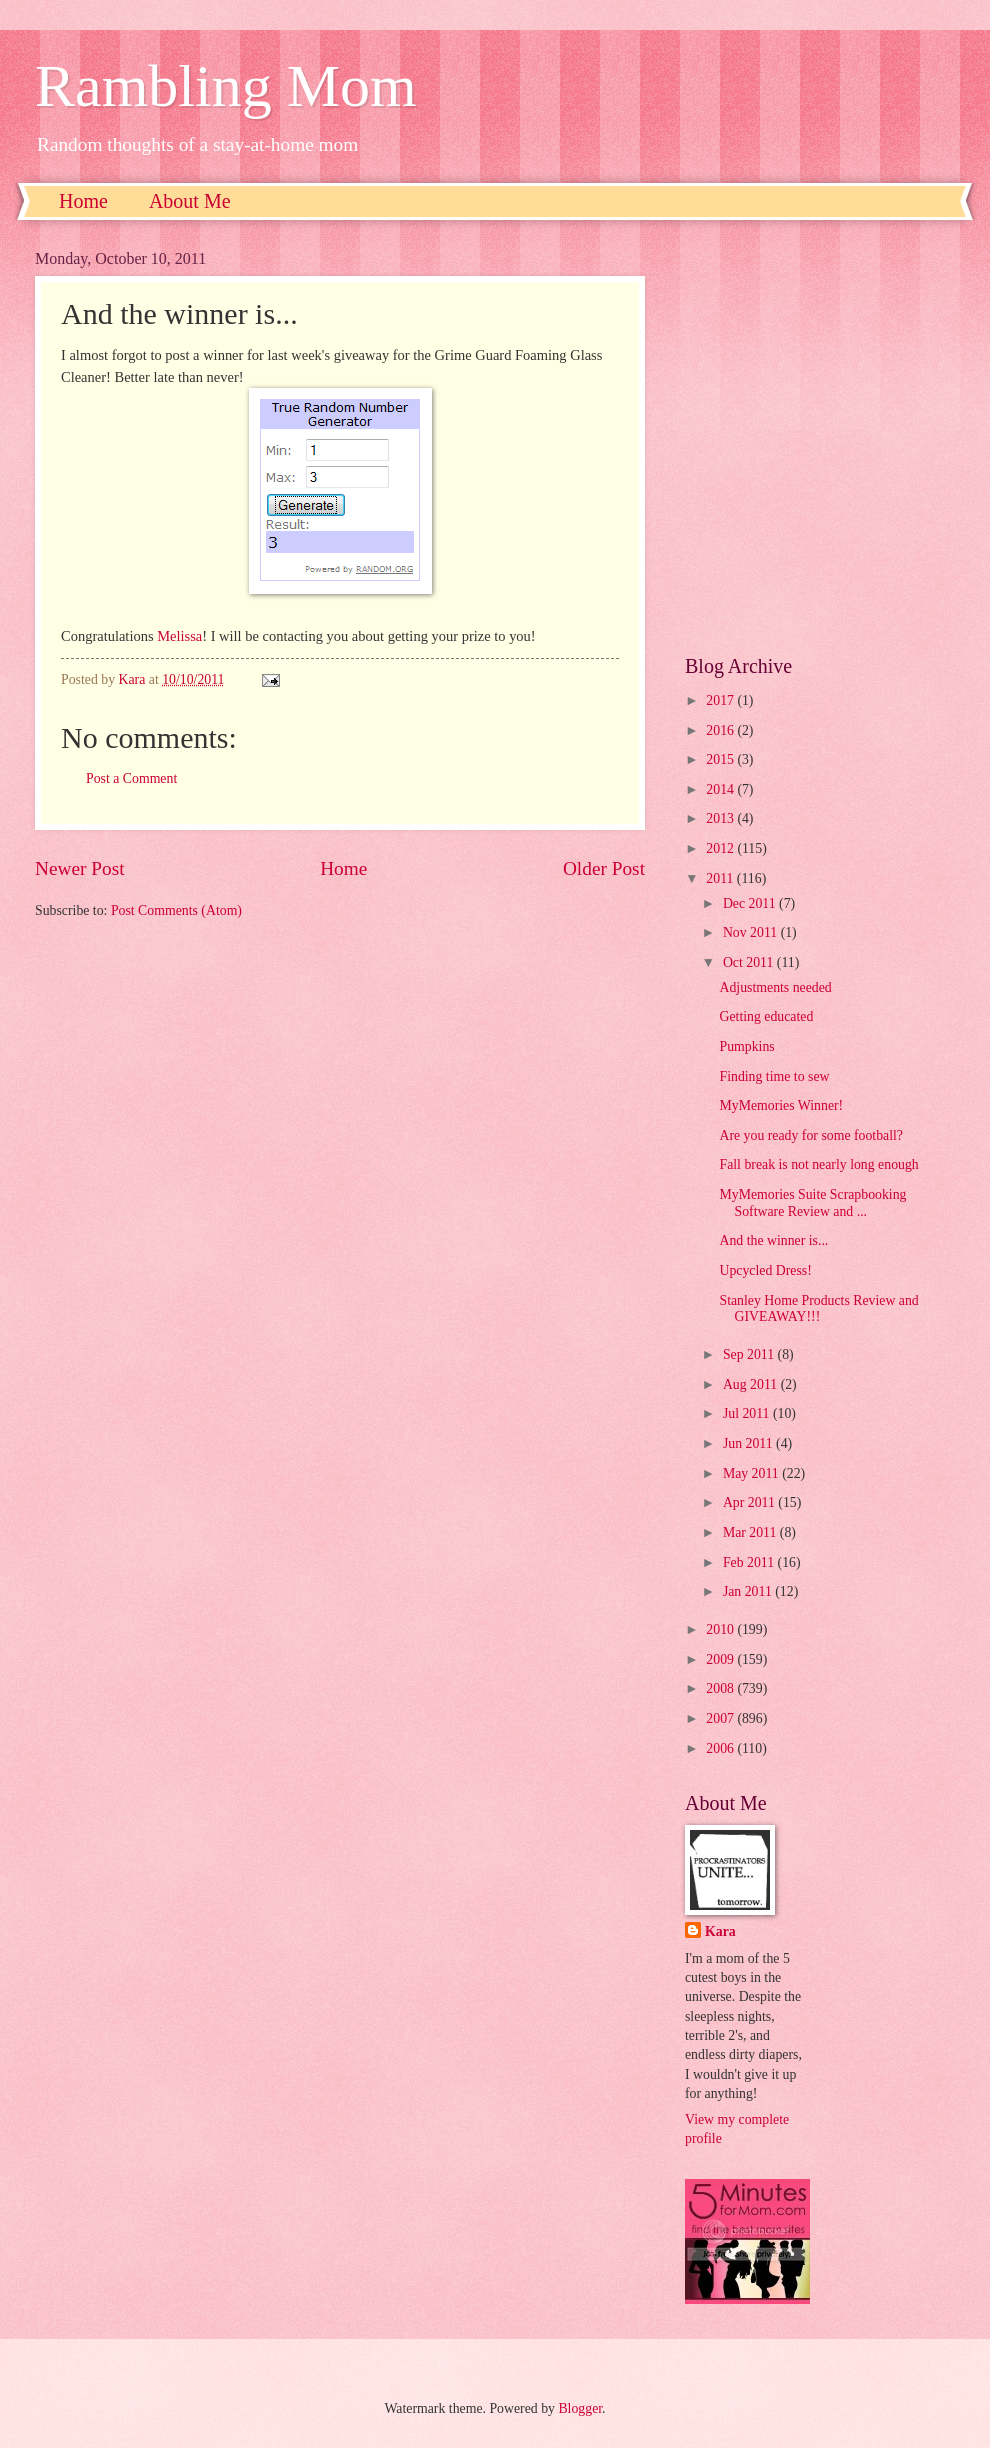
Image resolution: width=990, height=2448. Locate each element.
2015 (721, 759)
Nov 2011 (752, 932)
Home (83, 201)
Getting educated (766, 1016)
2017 (721, 700)
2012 (721, 848)
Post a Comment (131, 778)
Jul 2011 (748, 1413)
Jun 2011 (749, 1443)
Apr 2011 (750, 1502)
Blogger (580, 2408)
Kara (720, 1931)
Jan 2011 (749, 1591)
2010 (721, 1629)
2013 (721, 818)
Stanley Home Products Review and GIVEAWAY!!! (818, 1309)
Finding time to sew (774, 1076)
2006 (721, 1748)
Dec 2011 (751, 903)
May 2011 (752, 1473)
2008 (721, 1688)
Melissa (179, 636)
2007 (721, 1718)
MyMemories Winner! (781, 1105)
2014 (721, 789)
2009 (721, 1659)
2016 (721, 730)
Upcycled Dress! (765, 1270)
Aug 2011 (752, 1384)
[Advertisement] (202, 437)
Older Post (604, 868)
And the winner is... (773, 1240)
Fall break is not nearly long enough (818, 1164)
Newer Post (80, 868)
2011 (721, 878)
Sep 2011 (750, 1354)
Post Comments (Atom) (176, 910)
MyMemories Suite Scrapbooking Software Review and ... (812, 1203)
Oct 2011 (750, 962)
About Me (190, 201)
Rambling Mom (226, 86)
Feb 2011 (750, 1562)
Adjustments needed (775, 987)
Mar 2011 (751, 1532)
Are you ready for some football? (811, 1135)
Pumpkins (746, 1046)
